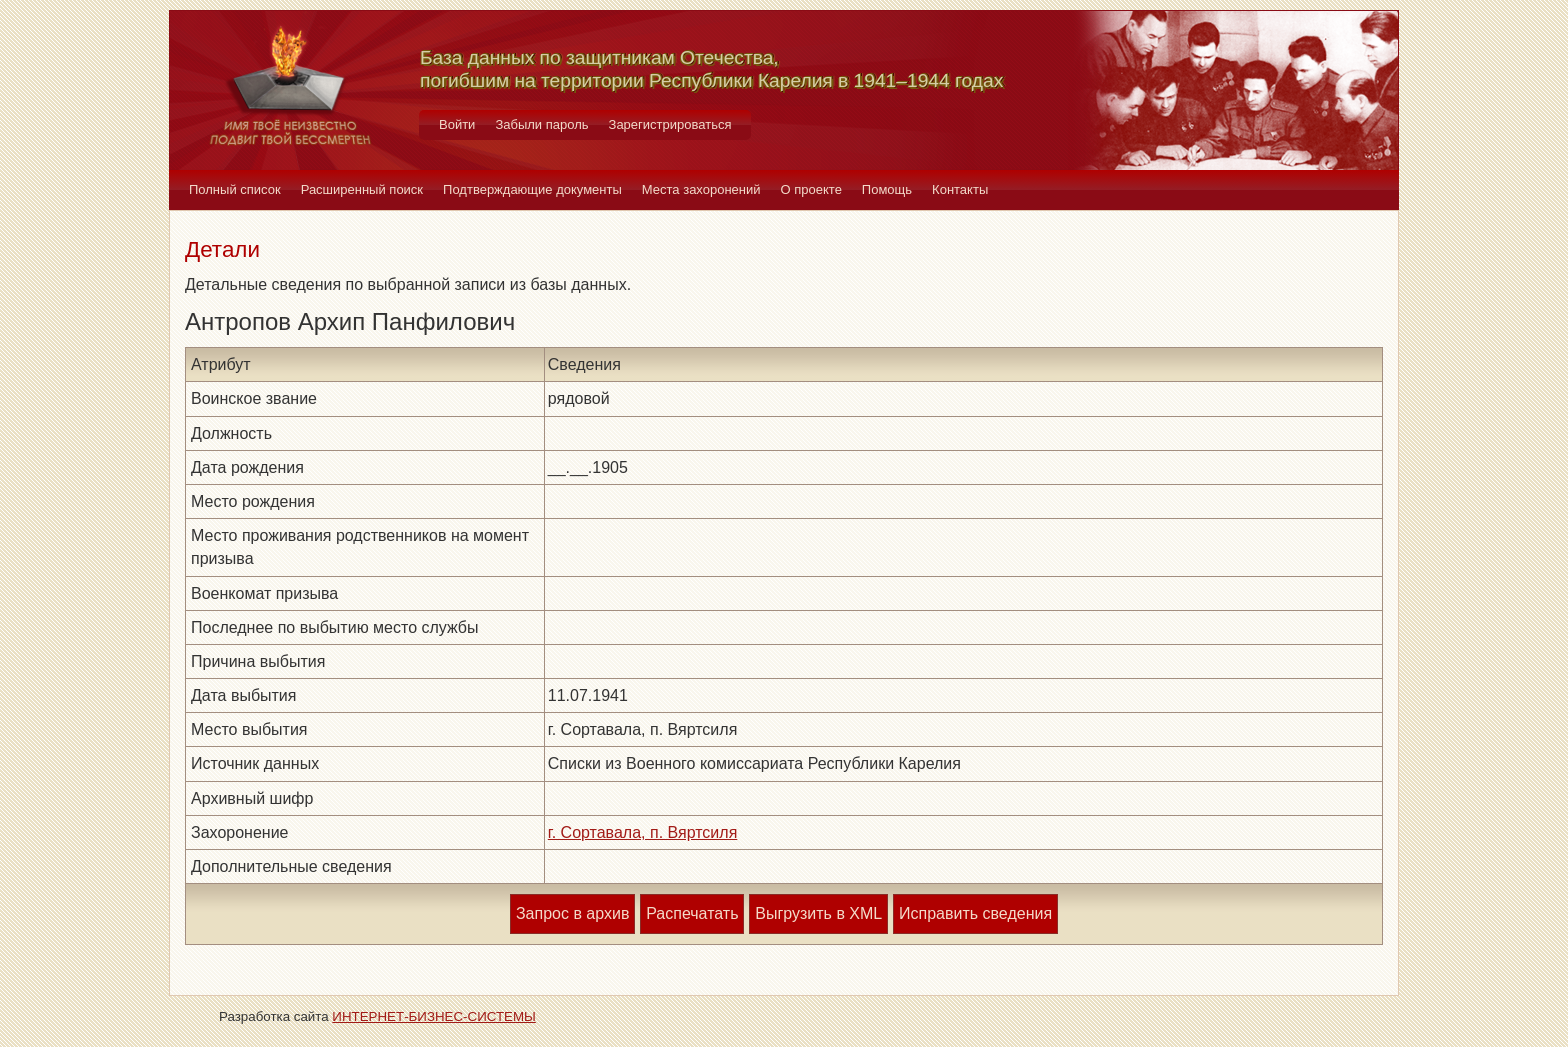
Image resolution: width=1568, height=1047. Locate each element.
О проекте (811, 189)
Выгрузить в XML (818, 913)
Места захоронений (701, 189)
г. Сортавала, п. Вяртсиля (643, 832)
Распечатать (692, 913)
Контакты (960, 189)
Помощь (887, 189)
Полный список (235, 189)
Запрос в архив (572, 913)
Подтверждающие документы (532, 189)
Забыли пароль (541, 124)
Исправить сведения (975, 913)
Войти (457, 124)
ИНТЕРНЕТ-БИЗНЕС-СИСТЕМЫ (434, 1016)
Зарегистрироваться (670, 124)
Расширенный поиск (362, 189)
